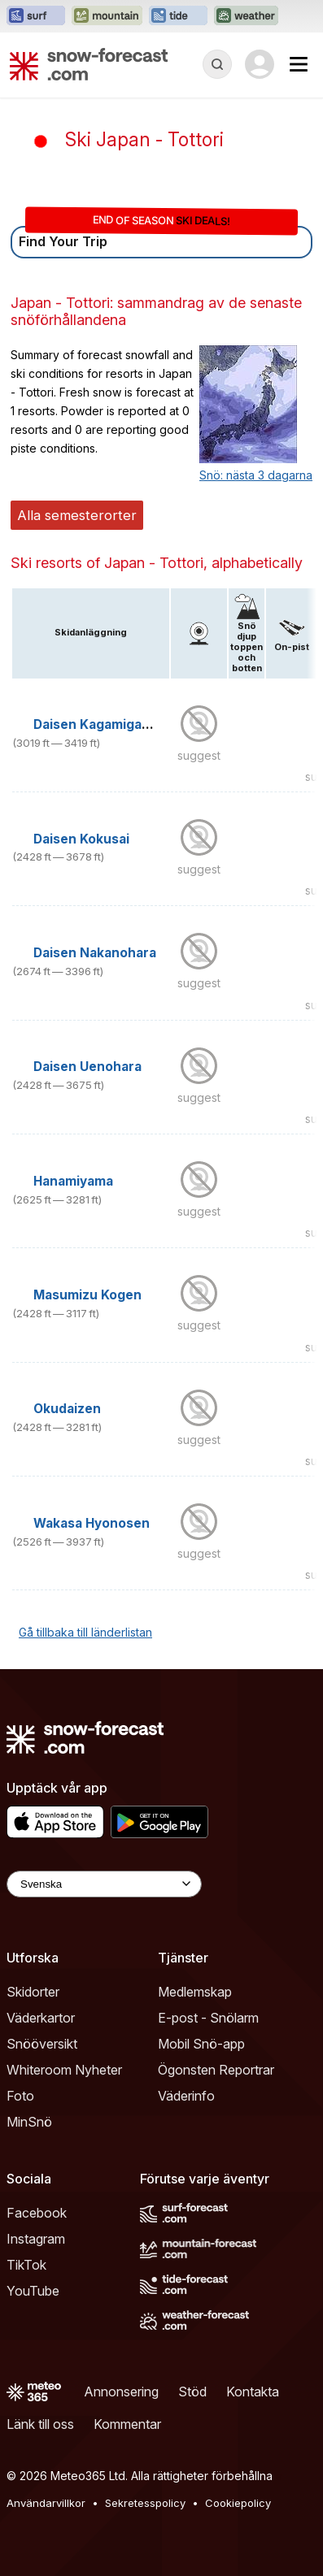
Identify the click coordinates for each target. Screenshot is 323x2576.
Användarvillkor (46, 2502)
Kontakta (252, 2391)
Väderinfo (186, 2096)
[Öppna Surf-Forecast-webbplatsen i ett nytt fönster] (36, 16)
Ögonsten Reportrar (216, 2070)
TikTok (26, 2265)
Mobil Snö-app (201, 2044)
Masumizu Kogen (87, 1295)
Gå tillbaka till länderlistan (85, 1632)
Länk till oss (40, 2424)
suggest (198, 755)
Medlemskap (195, 1992)
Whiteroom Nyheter (64, 2070)
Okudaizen (67, 1408)
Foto (20, 2096)
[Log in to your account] (259, 64)
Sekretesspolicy (145, 2502)
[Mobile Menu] (298, 64)
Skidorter (33, 1992)
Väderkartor (41, 2018)
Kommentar (127, 2424)
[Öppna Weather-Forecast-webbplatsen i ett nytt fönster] (246, 16)
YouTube (33, 2291)
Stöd (192, 2391)
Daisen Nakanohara (94, 953)
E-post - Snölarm (208, 2018)
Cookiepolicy (238, 2502)
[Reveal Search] (217, 64)
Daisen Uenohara (87, 1066)
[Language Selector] (104, 1884)
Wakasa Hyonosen (91, 1523)
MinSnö (29, 2122)
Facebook (37, 2213)
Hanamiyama (73, 1181)
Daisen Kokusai (81, 839)
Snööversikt (42, 2044)
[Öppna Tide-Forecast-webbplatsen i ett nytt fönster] (178, 16)
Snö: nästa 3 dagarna (255, 475)
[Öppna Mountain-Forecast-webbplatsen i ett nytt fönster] (107, 16)
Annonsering (121, 2391)
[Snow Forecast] (89, 64)
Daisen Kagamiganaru (102, 724)
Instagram (36, 2239)
